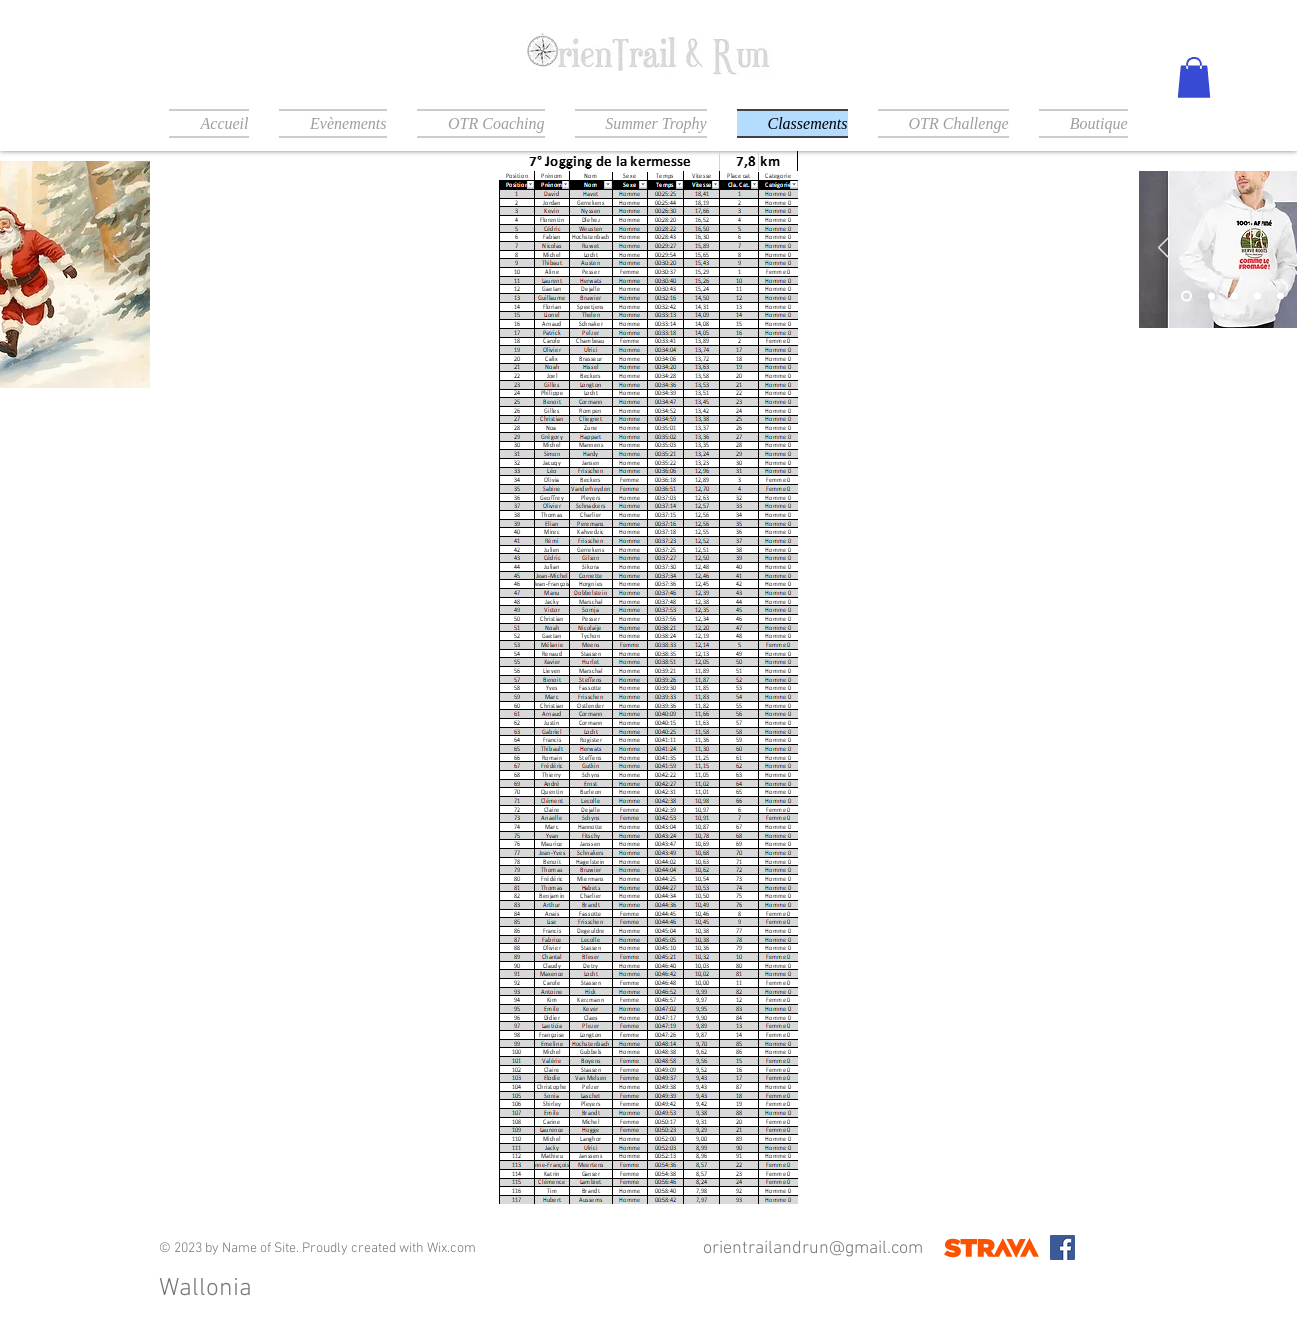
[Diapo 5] (1280, 295)
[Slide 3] (1234, 295)
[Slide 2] (1211, 295)
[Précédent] (1167, 249)
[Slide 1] (1186, 295)
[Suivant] (122, 274)
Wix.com (451, 1248)
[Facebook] (1062, 1247)
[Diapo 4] (1257, 295)
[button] (1194, 77)
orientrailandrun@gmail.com (813, 1248)
